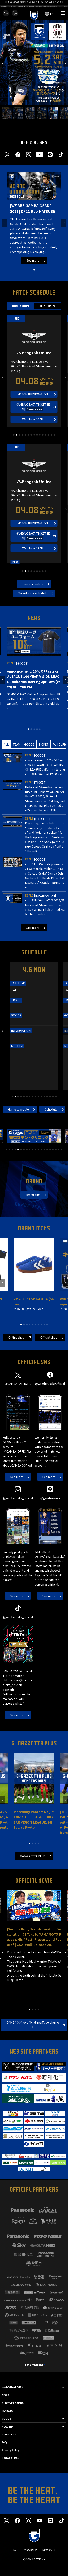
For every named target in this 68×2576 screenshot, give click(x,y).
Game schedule (32, 584)
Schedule (51, 1109)
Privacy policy (30, 2549)
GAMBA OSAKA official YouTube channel (33, 2024)
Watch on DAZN (32, 419)
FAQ (4, 2442)
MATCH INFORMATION (33, 394)
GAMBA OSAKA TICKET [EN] (33, 406)
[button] (65, 63)
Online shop (16, 1337)
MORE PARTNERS (34, 2364)
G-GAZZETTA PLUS (33, 1856)
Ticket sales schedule (32, 593)
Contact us (9, 2434)
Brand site (33, 1194)
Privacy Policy (10, 2450)
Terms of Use (10, 2458)
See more (32, 260)
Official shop (48, 1337)
